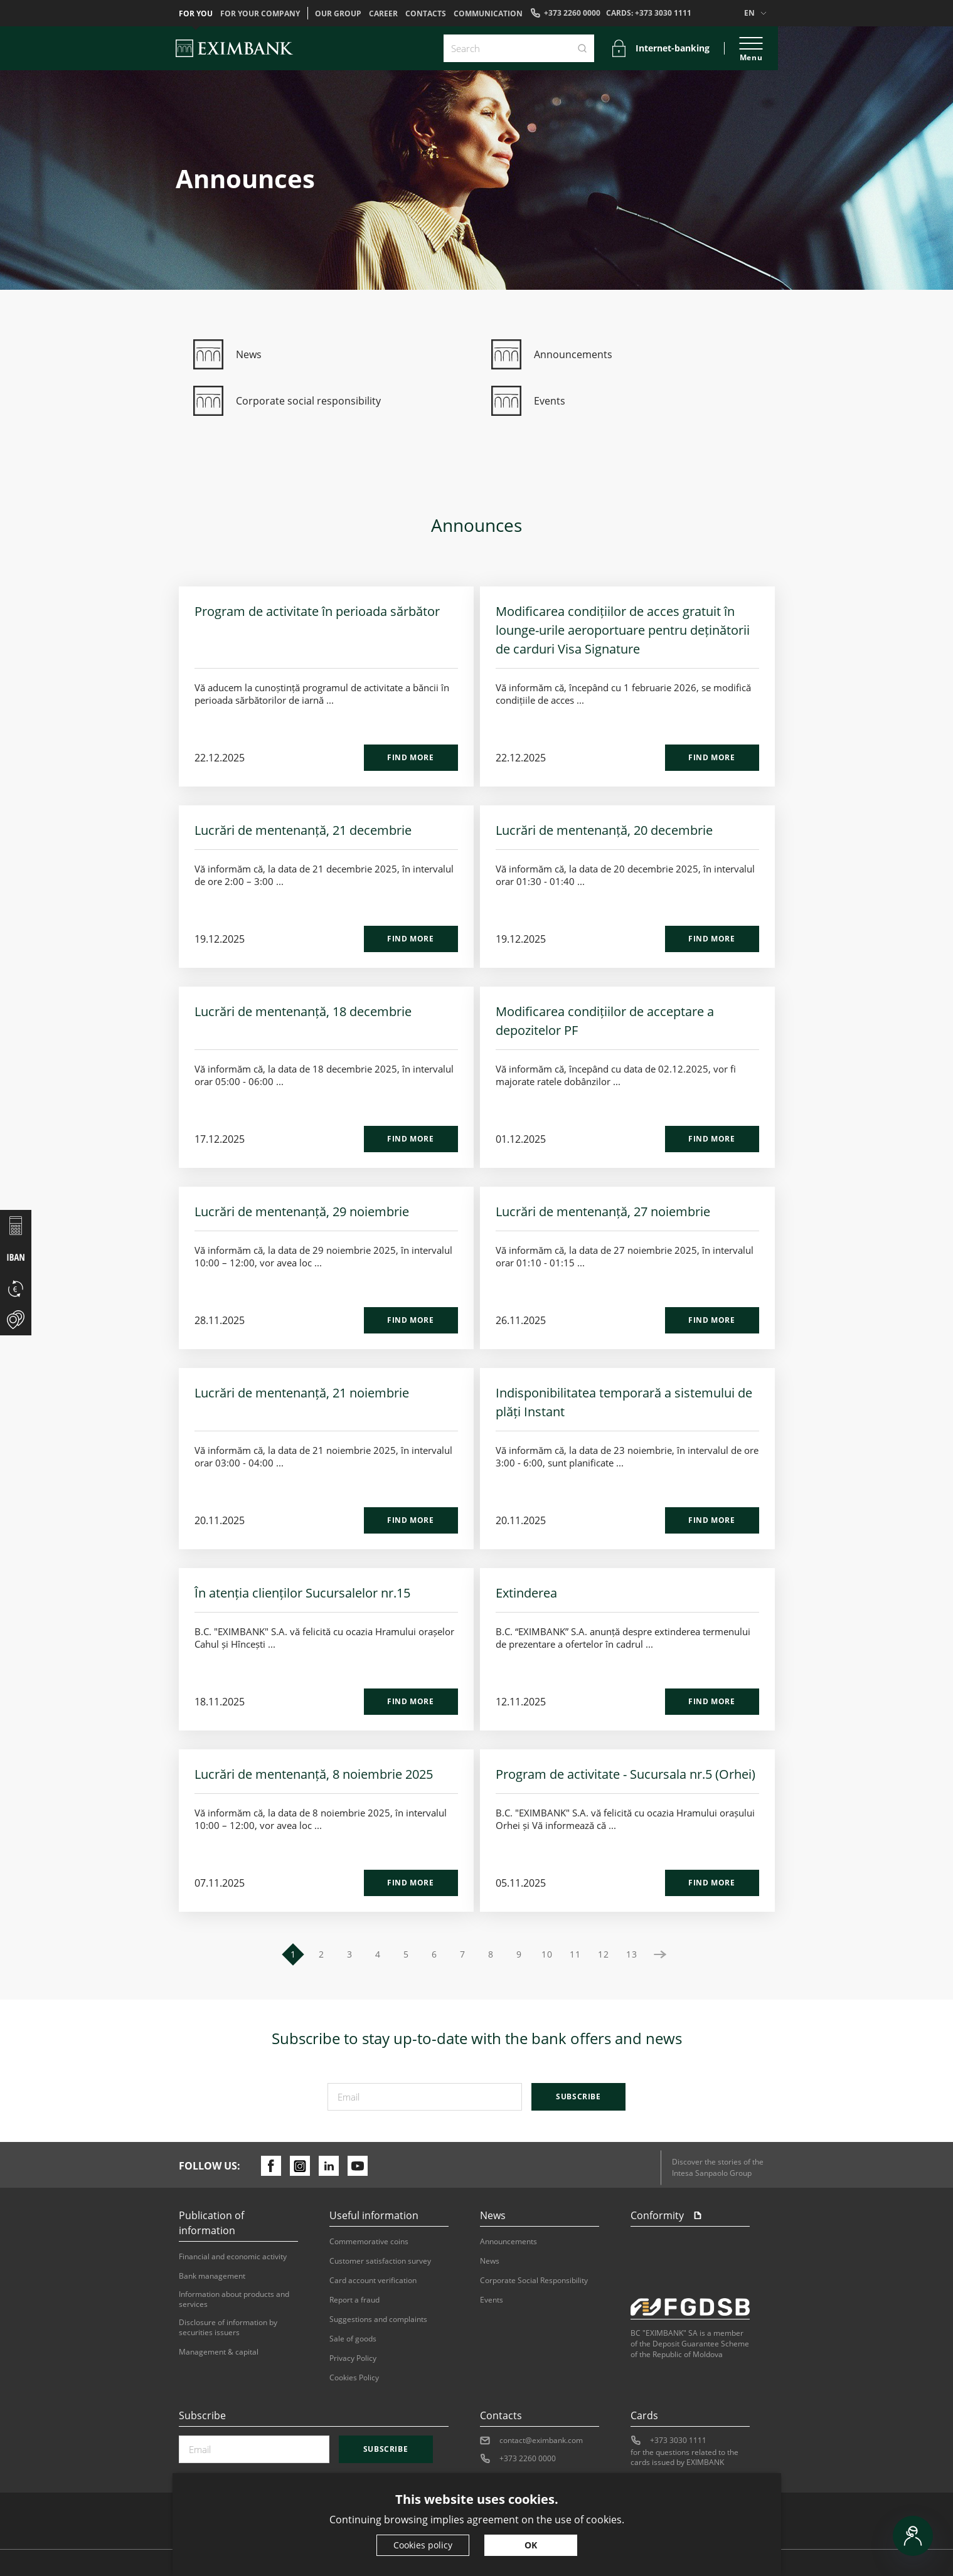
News (489, 2261)
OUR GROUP (338, 14)
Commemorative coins (368, 2242)
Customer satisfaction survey (380, 2261)
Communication (488, 14)
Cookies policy (422, 2545)
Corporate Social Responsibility (534, 2281)
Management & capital (218, 2352)
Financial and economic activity (233, 2257)
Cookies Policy (354, 2378)
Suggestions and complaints (378, 2319)
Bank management (212, 2276)
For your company (260, 14)
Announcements (508, 2242)
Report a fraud (354, 2300)
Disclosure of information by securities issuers (228, 2328)
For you (196, 14)
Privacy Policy (352, 2358)
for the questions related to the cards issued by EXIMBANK (684, 2457)
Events (491, 2300)
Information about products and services (234, 2299)
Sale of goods (352, 2339)
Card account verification (373, 2281)
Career (383, 14)
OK (530, 2545)
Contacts (425, 14)
